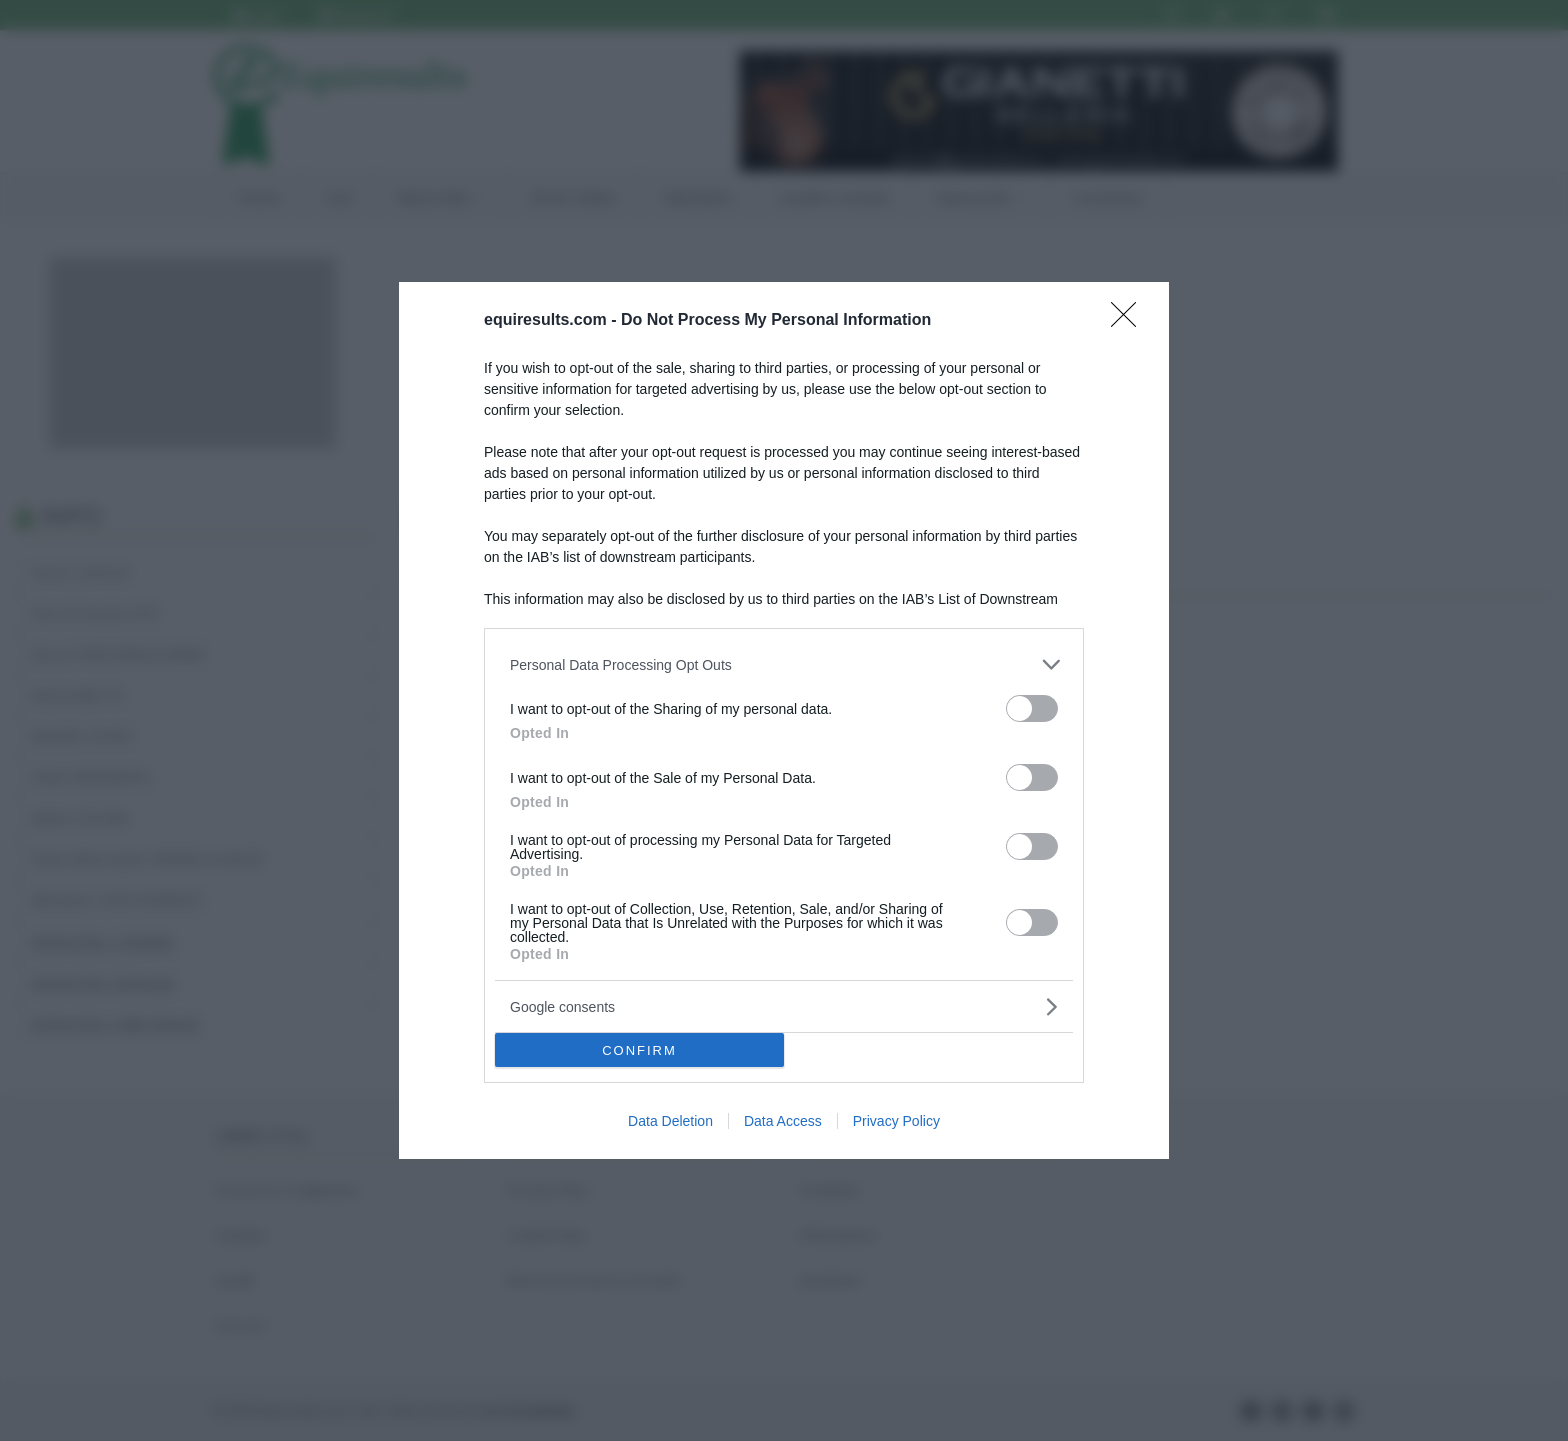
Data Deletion (670, 1121)
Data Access (783, 1121)
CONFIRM (639, 1050)
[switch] (1032, 708)
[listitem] (784, 664)
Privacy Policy (896, 1121)
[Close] (1130, 321)
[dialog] (784, 720)
